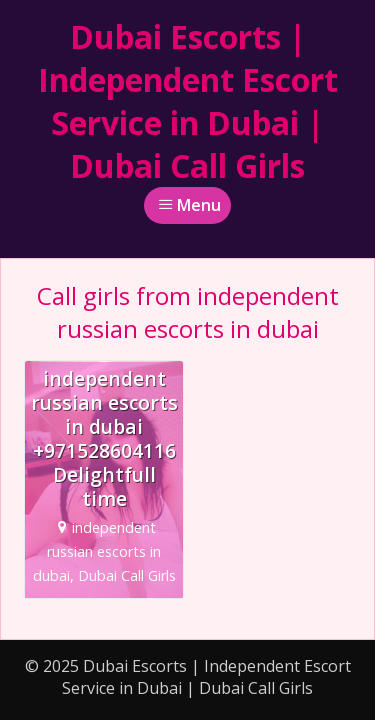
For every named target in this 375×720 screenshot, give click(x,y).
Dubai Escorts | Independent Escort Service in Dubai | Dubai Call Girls (188, 101)
